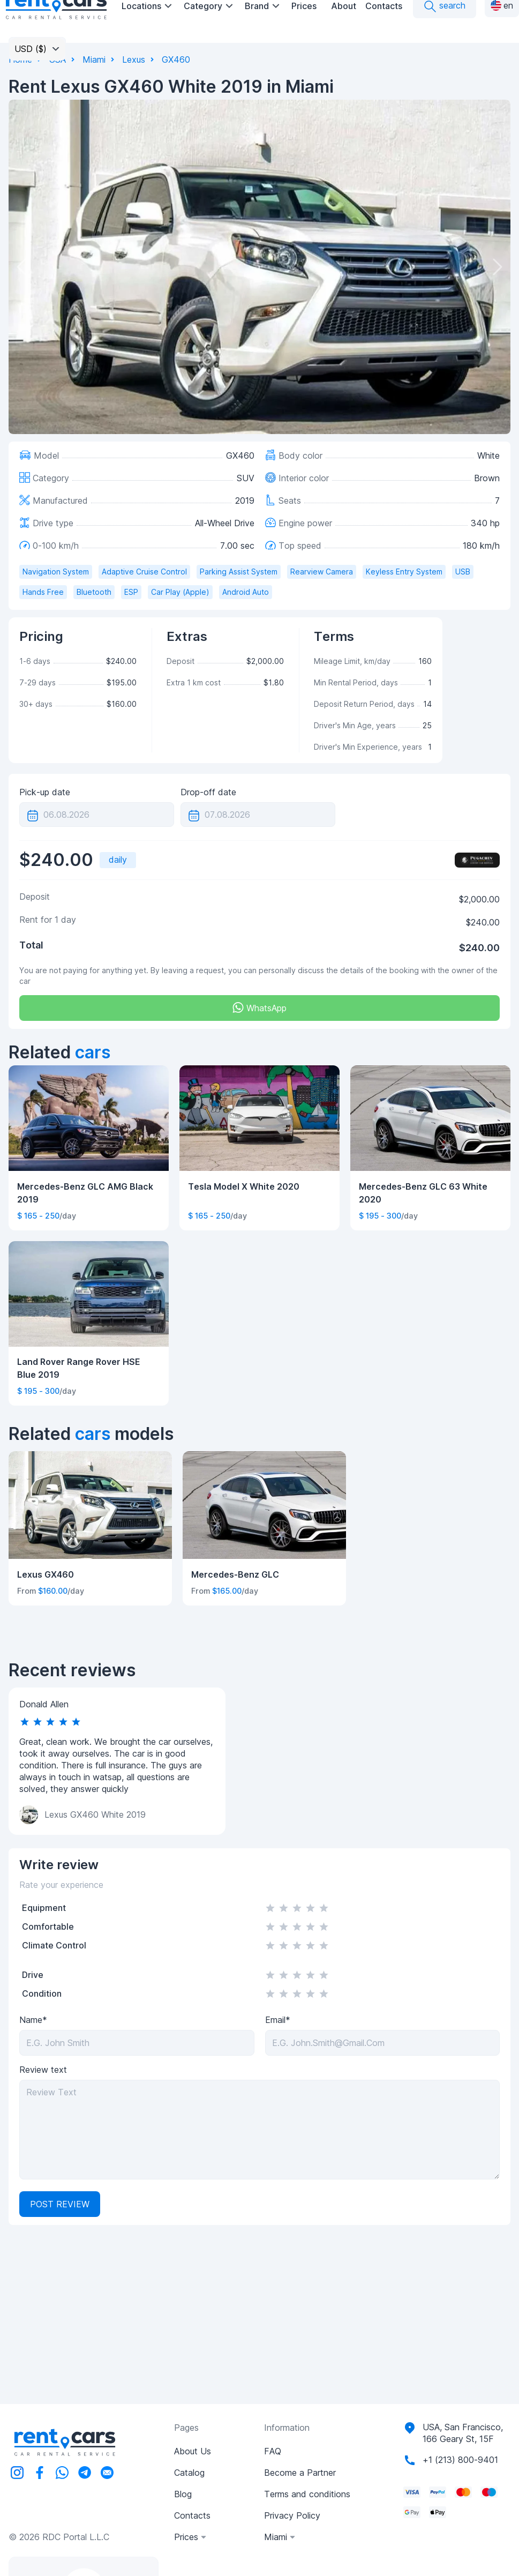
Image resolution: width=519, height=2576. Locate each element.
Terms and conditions (307, 2494)
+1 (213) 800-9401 (460, 2459)
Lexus (133, 59)
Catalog (189, 2472)
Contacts (383, 6)
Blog (183, 2494)
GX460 (176, 59)
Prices (304, 6)
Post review (59, 2204)
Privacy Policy (292, 2515)
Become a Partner (300, 2472)
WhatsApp (259, 1007)
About (343, 6)
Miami (94, 59)
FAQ (272, 2451)
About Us (192, 2451)
